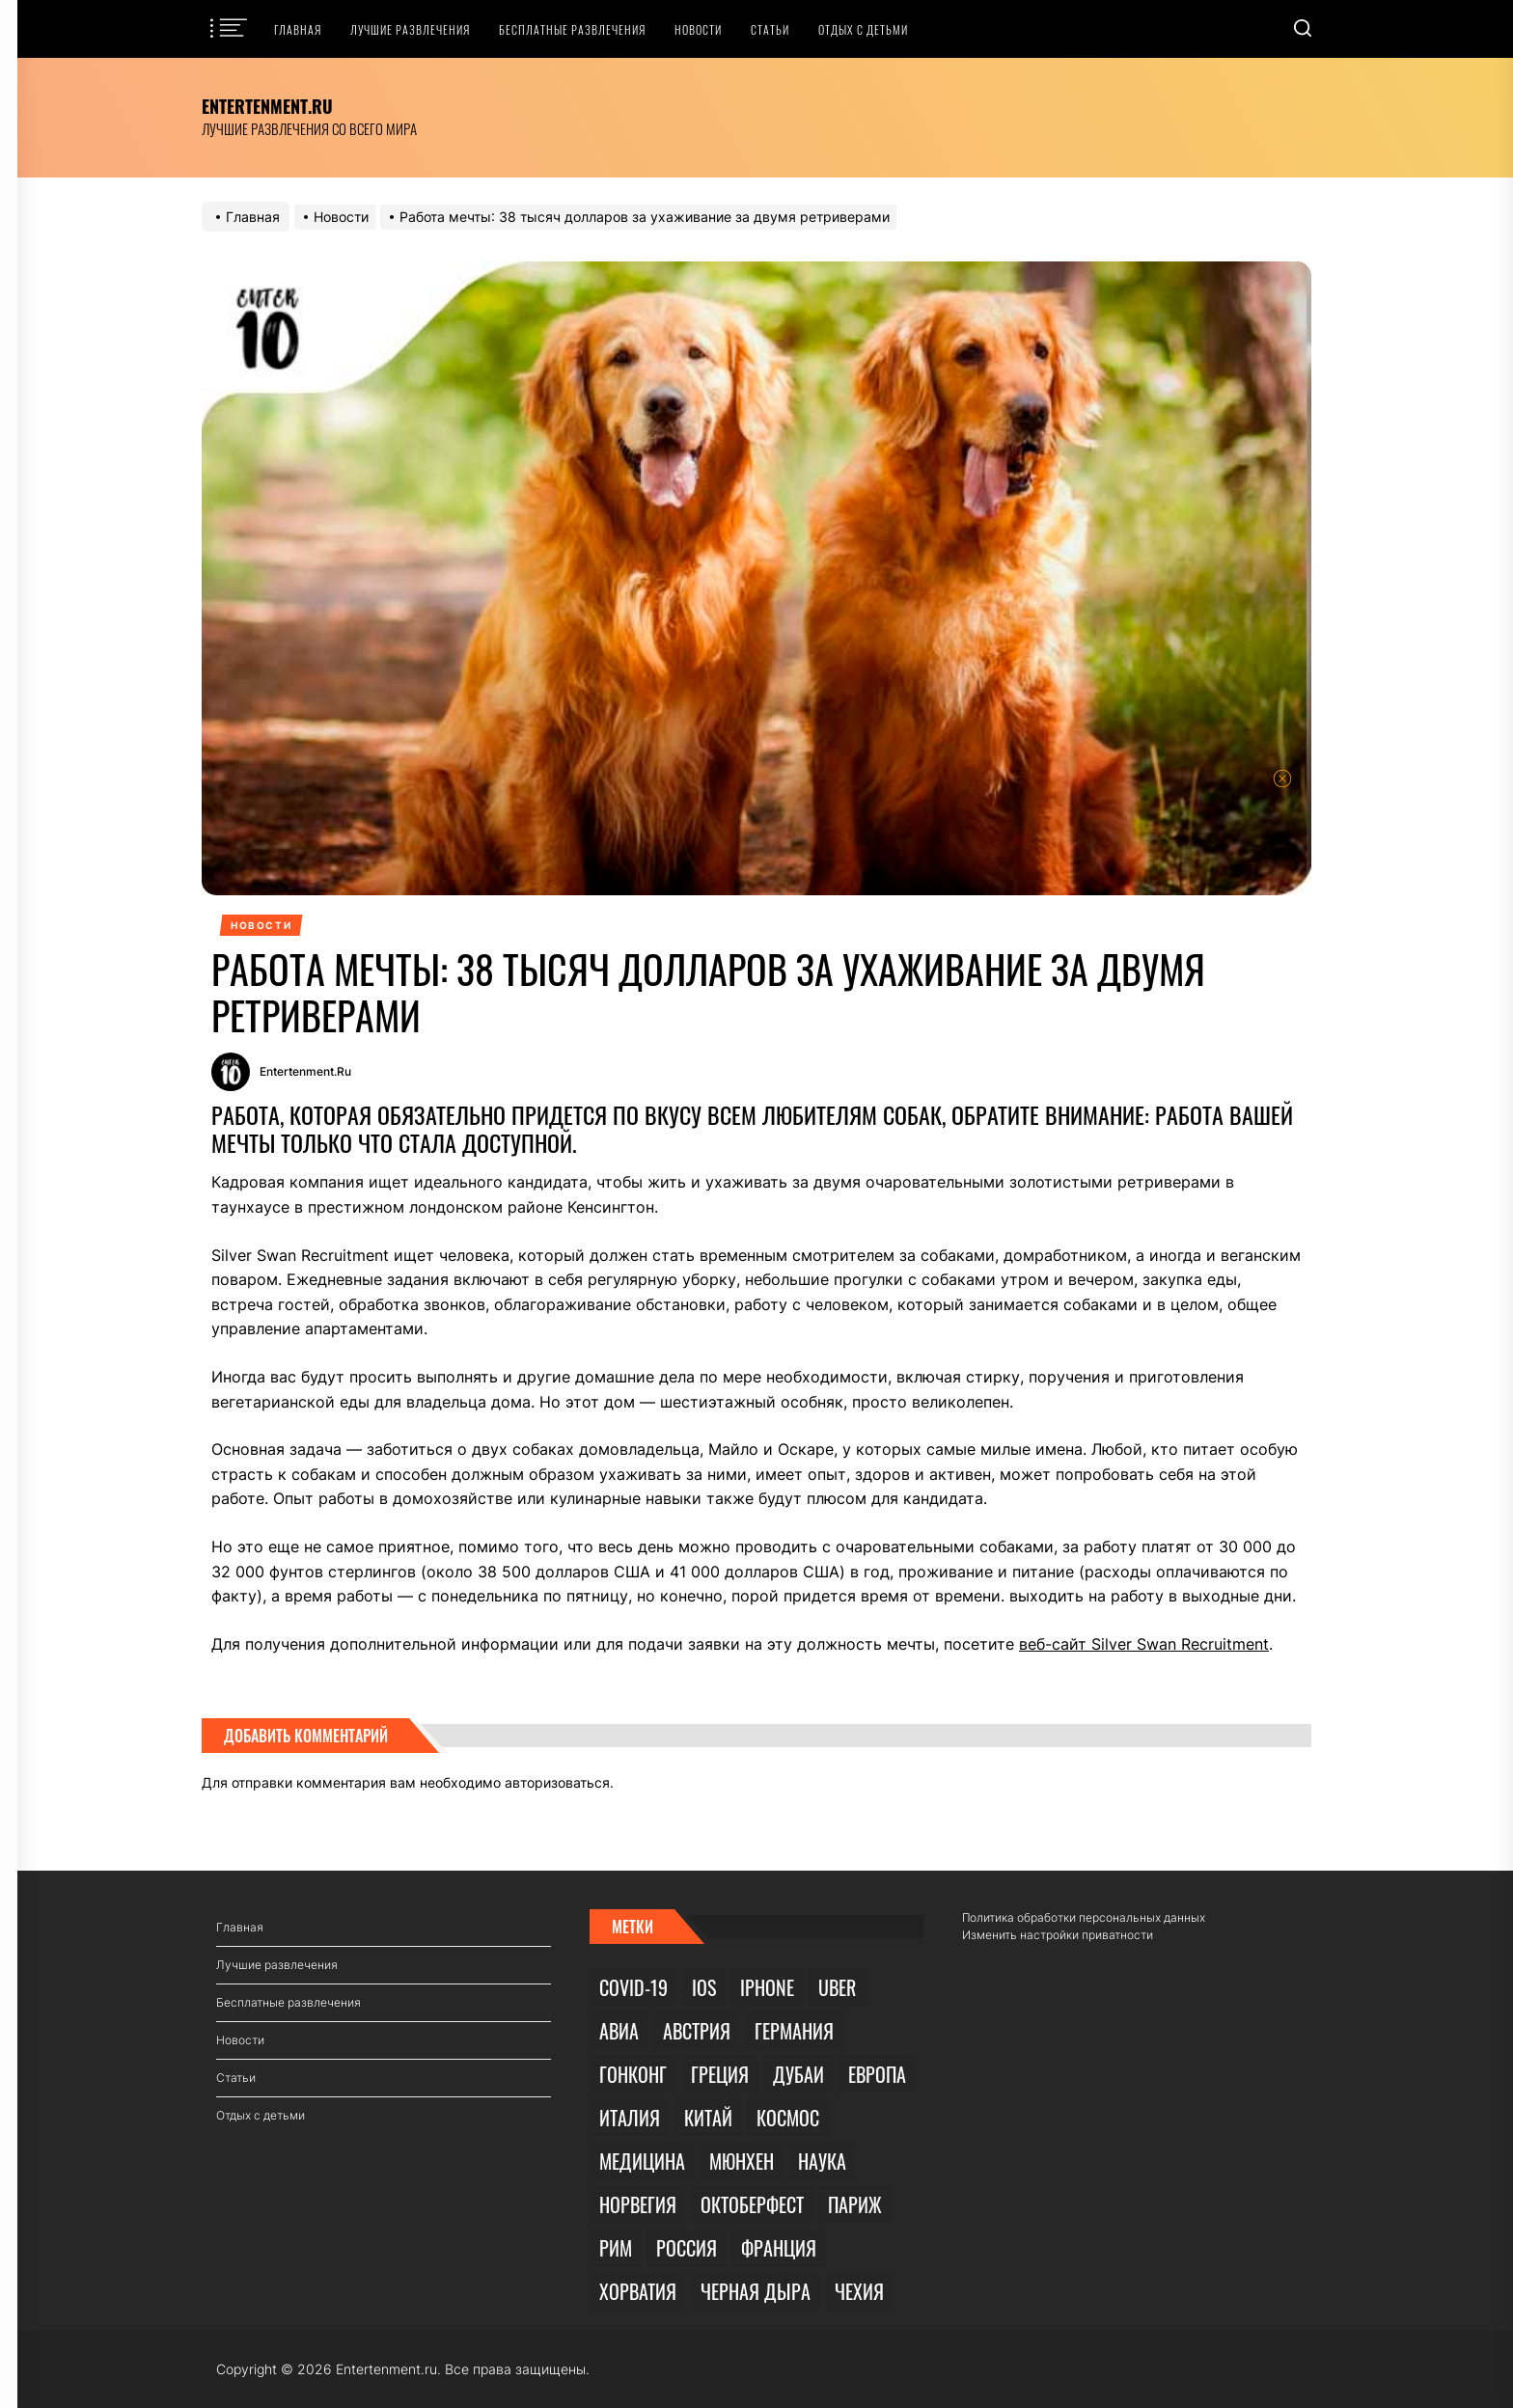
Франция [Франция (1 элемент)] (778, 2247)
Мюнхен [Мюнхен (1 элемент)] (741, 2161)
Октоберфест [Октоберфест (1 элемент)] (752, 2204)
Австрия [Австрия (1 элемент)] (696, 2030)
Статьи (770, 29)
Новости (698, 29)
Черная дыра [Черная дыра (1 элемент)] (756, 2291)
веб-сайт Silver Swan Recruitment (1144, 1644)
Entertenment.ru (267, 106)
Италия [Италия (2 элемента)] (629, 2117)
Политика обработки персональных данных (1083, 1917)
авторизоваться (557, 1782)
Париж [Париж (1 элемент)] (855, 2204)
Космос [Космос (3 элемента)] (787, 2117)
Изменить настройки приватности (1057, 1935)
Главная (297, 29)
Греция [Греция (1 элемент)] (720, 2074)
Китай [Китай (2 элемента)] (708, 2117)
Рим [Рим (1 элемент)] (615, 2247)
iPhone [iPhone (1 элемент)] (767, 1987)
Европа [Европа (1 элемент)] (877, 2074)
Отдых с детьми (863, 29)
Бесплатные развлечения (572, 29)
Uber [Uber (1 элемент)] (837, 1987)
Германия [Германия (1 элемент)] (794, 2030)
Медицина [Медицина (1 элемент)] (642, 2161)
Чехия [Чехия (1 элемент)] (859, 2291)
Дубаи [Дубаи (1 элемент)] (798, 2074)
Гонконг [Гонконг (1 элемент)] (633, 2074)
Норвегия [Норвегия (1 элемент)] (637, 2204)
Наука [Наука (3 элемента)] (822, 2161)
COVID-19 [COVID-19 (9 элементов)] (633, 1987)
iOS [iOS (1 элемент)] (704, 1987)
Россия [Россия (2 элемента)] (686, 2247)
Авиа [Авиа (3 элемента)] (619, 2030)
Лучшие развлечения (410, 29)
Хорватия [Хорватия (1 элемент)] (637, 2291)
